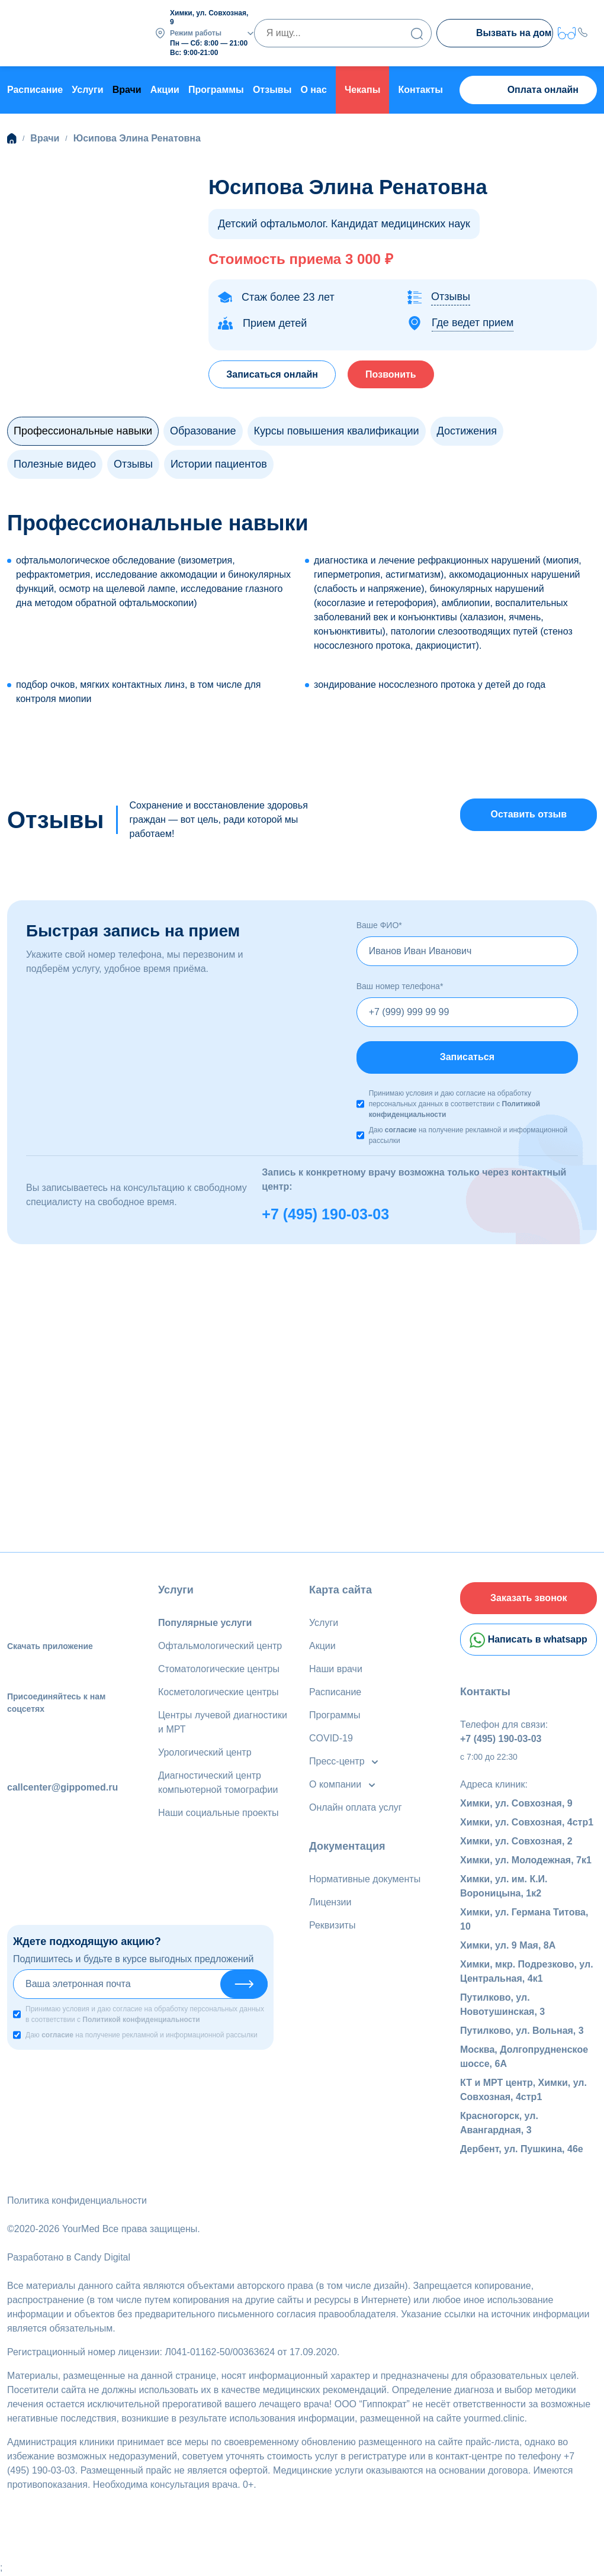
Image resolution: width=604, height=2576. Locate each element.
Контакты (421, 89)
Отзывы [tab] (133, 463)
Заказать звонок (528, 1598)
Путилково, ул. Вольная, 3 (522, 2032)
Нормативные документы (364, 1879)
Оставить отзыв (528, 814)
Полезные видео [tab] (55, 463)
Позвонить (392, 373)
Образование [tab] (203, 430)
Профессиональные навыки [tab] (83, 430)
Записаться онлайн (273, 373)
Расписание (35, 89)
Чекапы (362, 89)
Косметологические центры (218, 1692)
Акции (164, 89)
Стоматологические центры (218, 1669)
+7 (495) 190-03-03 (325, 1213)
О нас (313, 89)
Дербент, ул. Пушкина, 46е (521, 2150)
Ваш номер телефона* (400, 985)
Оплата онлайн (528, 89)
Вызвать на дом (502, 34)
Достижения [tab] (467, 430)
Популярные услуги (205, 1623)
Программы (216, 89)
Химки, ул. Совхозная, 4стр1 (526, 1823)
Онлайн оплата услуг (355, 1807)
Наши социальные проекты (218, 1813)
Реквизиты (332, 1925)
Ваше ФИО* (379, 924)
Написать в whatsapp (528, 1640)
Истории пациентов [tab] (219, 463)
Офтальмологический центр (220, 1646)
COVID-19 (331, 1738)
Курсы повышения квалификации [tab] (336, 430)
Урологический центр (205, 1752)
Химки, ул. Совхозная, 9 (516, 1804)
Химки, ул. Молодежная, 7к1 (526, 1861)
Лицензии (330, 1902)
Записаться (467, 1057)
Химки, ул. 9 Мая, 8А (507, 1946)
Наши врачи (335, 1669)
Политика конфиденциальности (77, 2202)
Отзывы (272, 89)
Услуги (87, 89)
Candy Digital (102, 2258)
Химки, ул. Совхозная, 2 (516, 1842)
